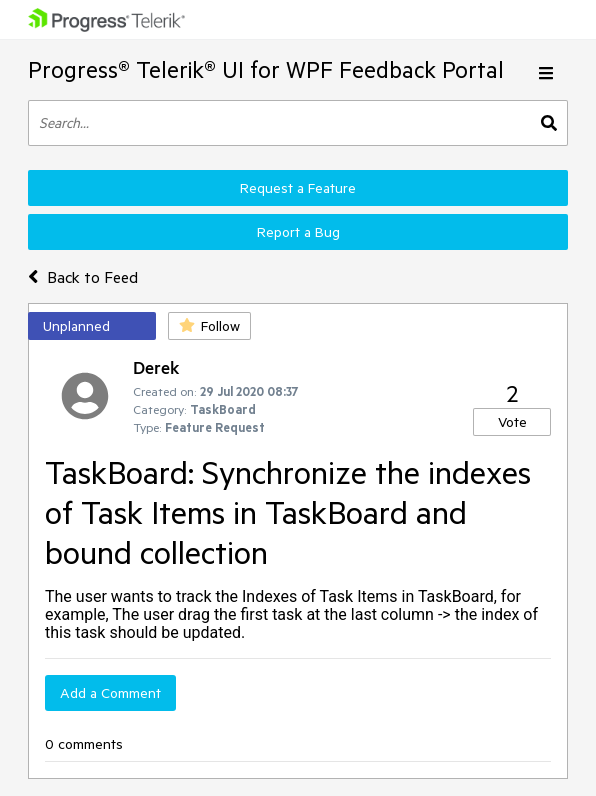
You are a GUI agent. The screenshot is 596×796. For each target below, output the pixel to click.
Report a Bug (298, 232)
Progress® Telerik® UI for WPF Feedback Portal (266, 69)
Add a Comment (110, 693)
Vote (512, 422)
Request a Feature (298, 188)
